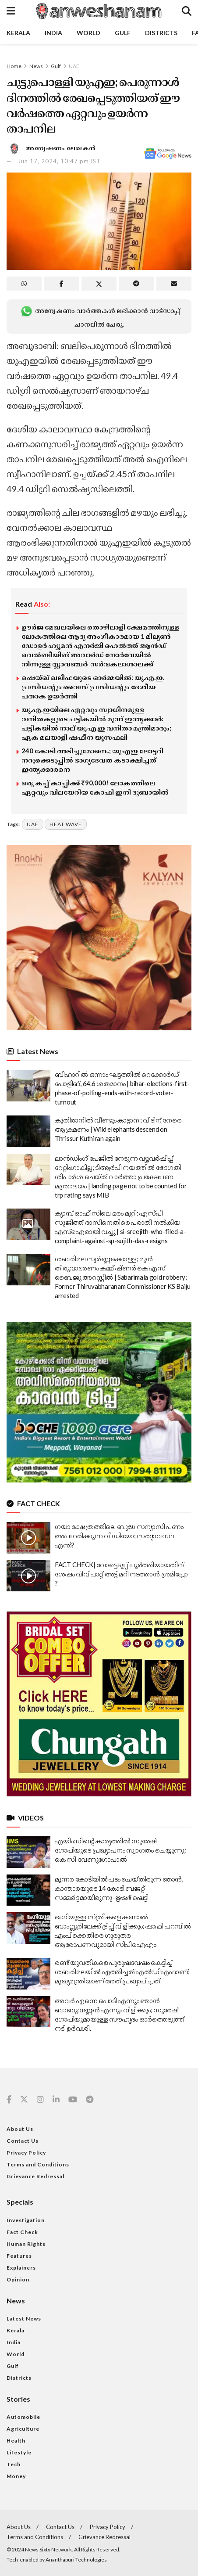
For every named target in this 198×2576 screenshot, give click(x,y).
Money (16, 2476)
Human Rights (26, 2244)
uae (33, 824)
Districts (161, 32)
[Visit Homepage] (99, 11)
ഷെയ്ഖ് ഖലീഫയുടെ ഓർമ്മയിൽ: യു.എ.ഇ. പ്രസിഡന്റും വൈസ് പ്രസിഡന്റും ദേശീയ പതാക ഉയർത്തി (92, 686)
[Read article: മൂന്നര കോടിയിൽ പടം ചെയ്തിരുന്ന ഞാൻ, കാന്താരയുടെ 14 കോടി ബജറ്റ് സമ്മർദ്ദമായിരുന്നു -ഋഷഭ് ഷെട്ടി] (28, 1890)
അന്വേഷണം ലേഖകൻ (61, 147)
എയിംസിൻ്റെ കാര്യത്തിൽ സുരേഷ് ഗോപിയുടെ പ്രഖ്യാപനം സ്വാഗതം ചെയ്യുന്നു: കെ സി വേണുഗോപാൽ (120, 1850)
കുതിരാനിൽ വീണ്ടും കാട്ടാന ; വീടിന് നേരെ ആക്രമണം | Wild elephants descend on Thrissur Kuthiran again (118, 1129)
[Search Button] (186, 11)
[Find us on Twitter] (24, 2099)
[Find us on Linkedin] (56, 2100)
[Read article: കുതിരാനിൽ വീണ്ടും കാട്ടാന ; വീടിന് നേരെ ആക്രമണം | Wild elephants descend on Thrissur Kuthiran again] (28, 1131)
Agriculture (23, 2428)
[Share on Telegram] (136, 284)
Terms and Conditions (38, 2164)
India (53, 32)
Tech (14, 2464)
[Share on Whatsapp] (24, 284)
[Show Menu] (11, 11)
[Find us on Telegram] (89, 2100)
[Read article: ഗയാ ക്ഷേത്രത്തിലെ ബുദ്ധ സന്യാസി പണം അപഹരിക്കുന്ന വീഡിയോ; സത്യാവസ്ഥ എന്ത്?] (28, 1538)
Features (19, 2255)
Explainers (21, 2267)
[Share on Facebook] (61, 284)
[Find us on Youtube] (72, 2100)
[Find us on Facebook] (9, 2100)
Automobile (23, 2417)
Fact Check (22, 2232)
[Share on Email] (173, 284)
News (36, 66)
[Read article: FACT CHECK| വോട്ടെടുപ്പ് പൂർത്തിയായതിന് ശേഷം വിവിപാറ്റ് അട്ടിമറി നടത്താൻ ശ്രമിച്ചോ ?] (28, 1576)
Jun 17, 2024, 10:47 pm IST (59, 161)
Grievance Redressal (35, 2176)
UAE (74, 66)
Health (16, 2440)
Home (14, 66)
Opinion (18, 2279)
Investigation (26, 2220)
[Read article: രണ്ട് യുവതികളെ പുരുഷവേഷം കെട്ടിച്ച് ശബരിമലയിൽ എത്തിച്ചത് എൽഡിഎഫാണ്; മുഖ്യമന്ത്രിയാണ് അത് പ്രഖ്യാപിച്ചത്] (28, 1974)
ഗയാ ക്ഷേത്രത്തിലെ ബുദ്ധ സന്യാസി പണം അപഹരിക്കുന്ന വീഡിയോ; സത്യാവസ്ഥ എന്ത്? (119, 1535)
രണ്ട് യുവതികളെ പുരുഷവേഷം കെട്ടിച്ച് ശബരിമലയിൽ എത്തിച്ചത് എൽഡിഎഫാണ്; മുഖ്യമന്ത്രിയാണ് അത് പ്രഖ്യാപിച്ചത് (122, 1971)
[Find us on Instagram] (40, 2100)
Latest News (24, 2318)
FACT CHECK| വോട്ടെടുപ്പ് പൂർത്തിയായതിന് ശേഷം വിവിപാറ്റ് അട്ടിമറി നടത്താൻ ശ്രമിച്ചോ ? (121, 1574)
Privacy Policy (26, 2152)
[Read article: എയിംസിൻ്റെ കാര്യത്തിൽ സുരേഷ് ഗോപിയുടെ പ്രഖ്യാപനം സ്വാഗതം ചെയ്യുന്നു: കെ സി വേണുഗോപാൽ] (28, 1852)
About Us (20, 2129)
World (88, 32)
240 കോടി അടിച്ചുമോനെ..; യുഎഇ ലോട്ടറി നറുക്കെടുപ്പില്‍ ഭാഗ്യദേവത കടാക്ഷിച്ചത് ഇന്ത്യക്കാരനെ (92, 760)
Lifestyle (19, 2452)
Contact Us (23, 2140)
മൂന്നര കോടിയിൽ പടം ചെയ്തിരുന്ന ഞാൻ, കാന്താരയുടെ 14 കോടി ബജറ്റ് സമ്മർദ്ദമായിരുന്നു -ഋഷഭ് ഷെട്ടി (119, 1888)
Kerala (18, 32)
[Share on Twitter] (99, 284)
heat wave (66, 824)
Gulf (123, 32)
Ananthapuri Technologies (76, 2559)
